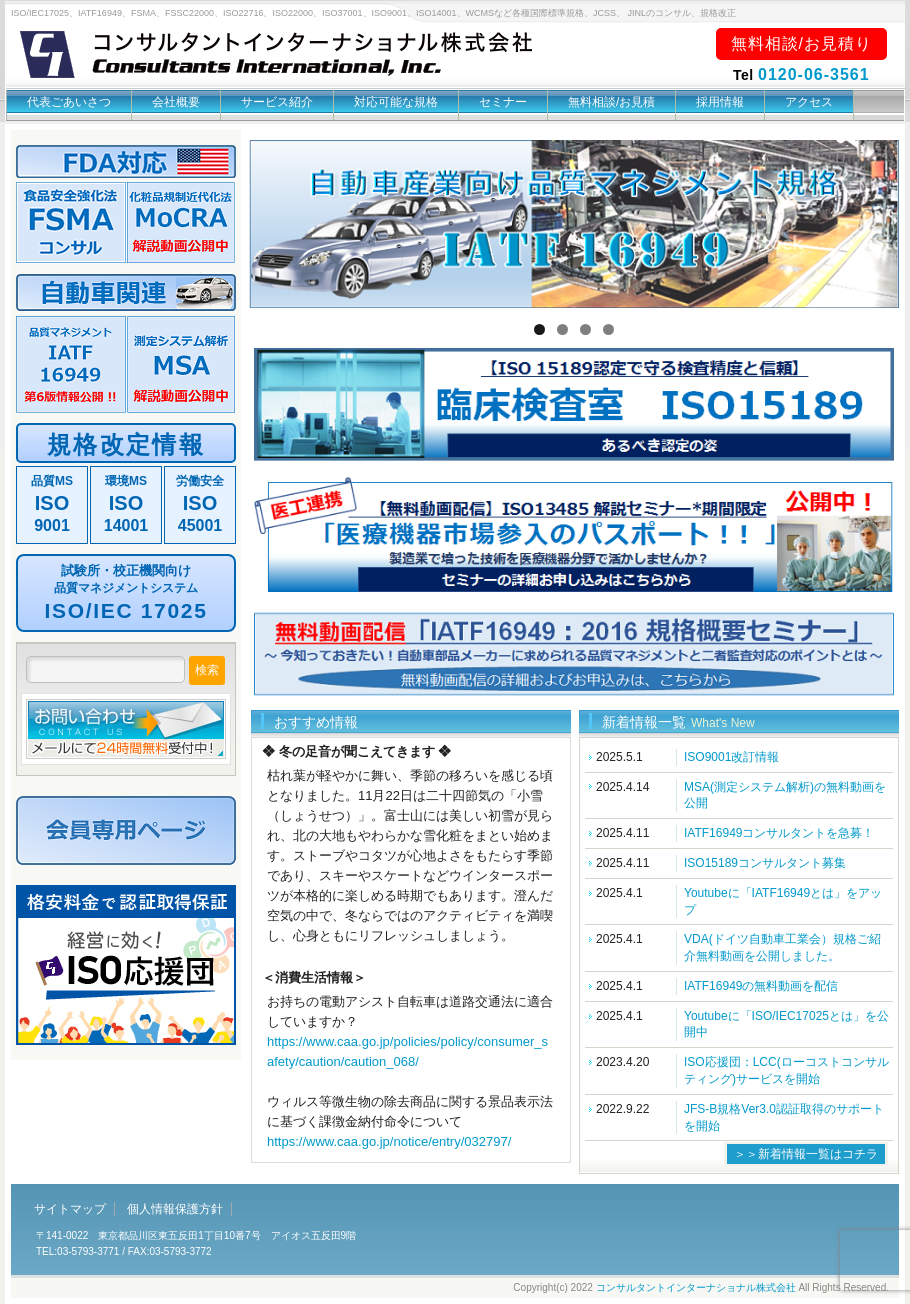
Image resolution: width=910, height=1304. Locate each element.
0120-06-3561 (814, 74)
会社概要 (176, 102)
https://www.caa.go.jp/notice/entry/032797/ (389, 1141)
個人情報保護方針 (175, 1209)
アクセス (809, 102)
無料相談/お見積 (611, 102)
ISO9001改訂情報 (731, 757)
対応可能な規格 (396, 102)
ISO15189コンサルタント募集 (765, 863)
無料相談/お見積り (801, 43)
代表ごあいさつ (69, 102)
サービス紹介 (277, 102)
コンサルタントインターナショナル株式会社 (696, 1287)
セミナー (503, 102)
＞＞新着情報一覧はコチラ (806, 1154)
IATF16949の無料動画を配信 (761, 986)
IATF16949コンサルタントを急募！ (779, 833)
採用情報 (720, 102)
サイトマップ (70, 1209)
